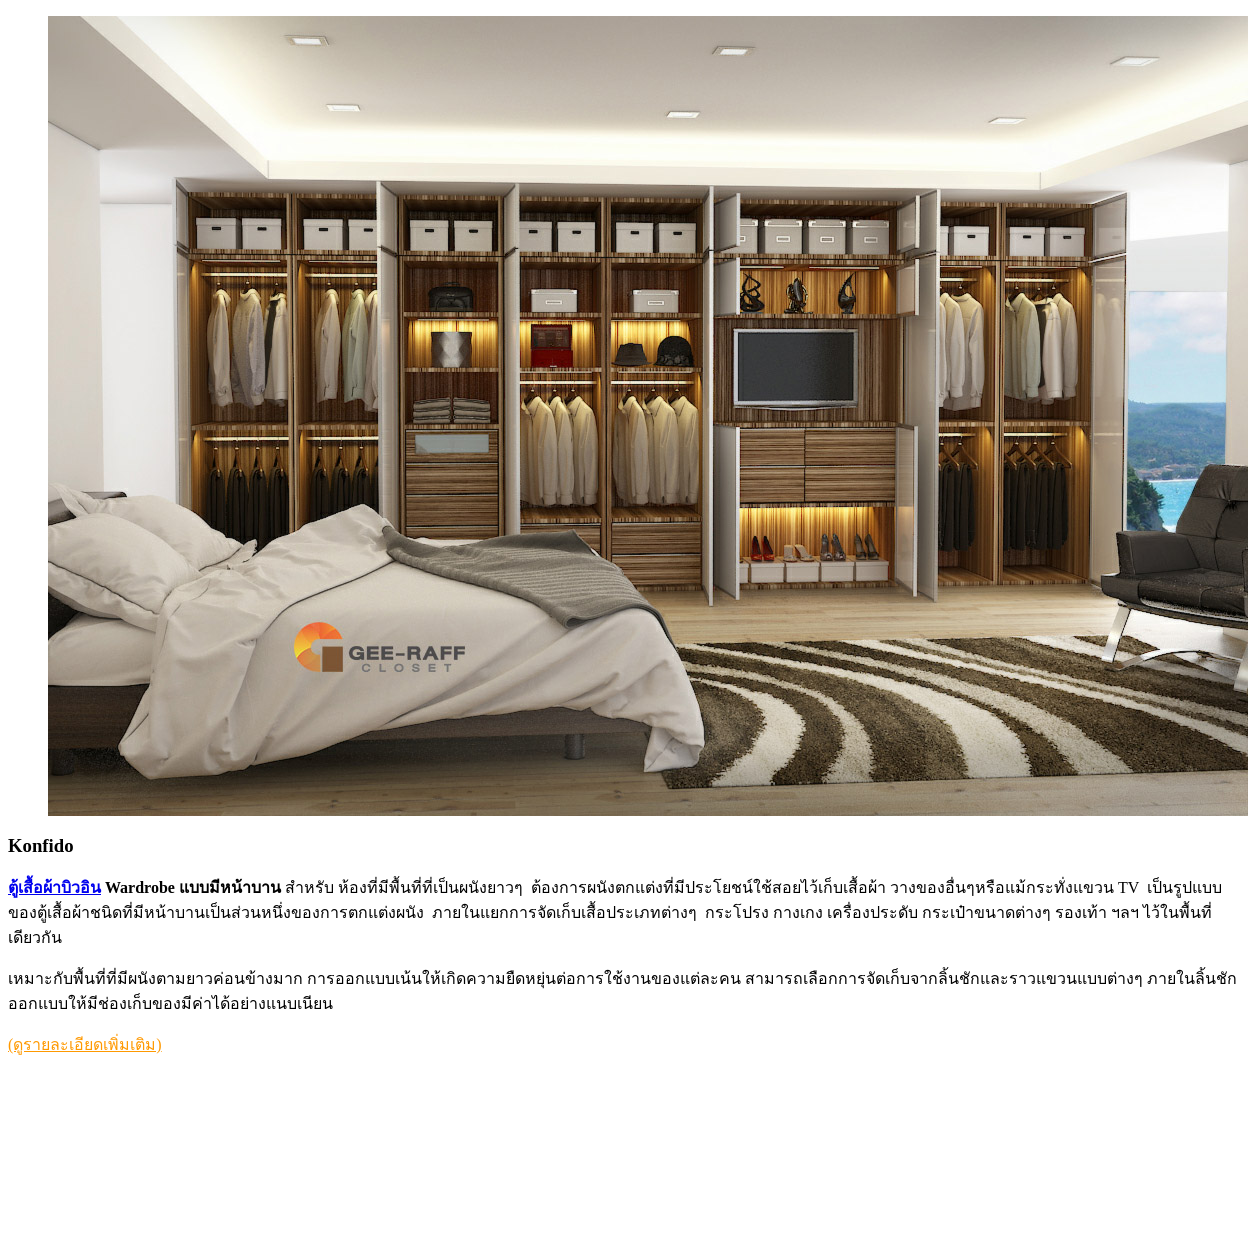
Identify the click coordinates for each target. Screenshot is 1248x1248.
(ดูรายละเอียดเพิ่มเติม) (85, 1044)
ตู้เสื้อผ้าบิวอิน (54, 887)
